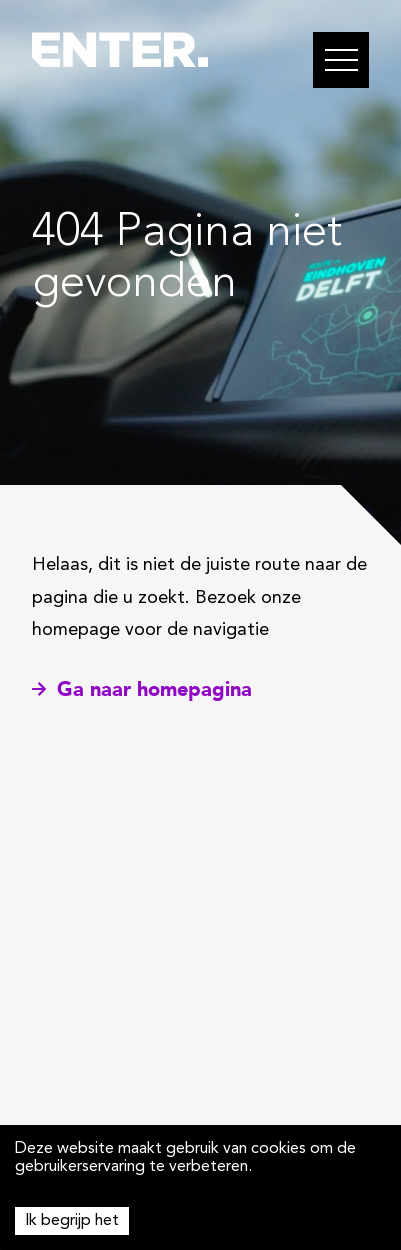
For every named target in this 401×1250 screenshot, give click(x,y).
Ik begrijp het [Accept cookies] (72, 1221)
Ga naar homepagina (142, 689)
